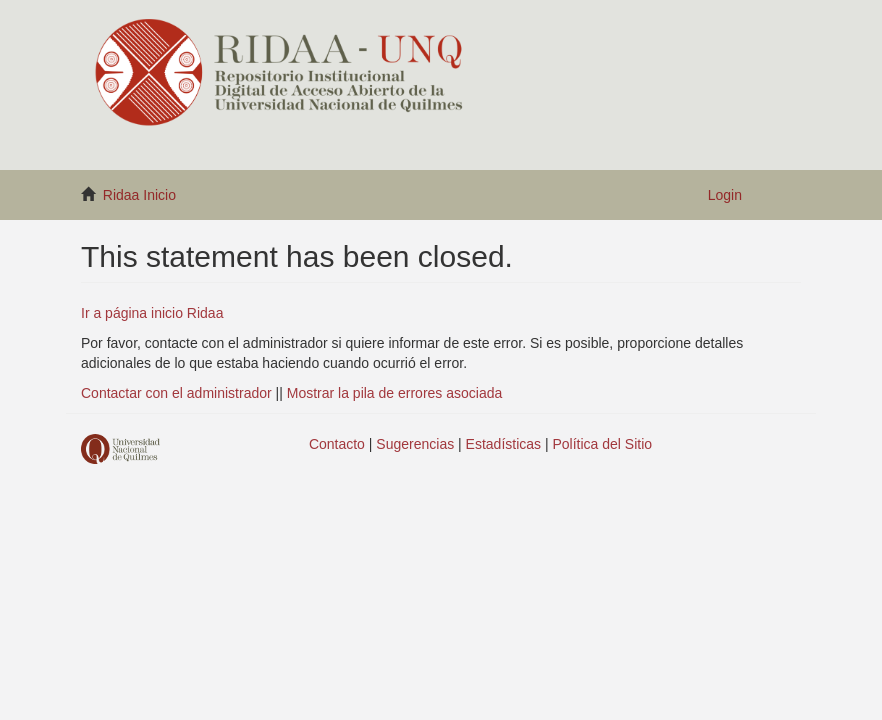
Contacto (337, 444)
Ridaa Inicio (139, 195)
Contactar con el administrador (176, 393)
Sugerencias (415, 444)
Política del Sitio (603, 444)
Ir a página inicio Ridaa (152, 313)
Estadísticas (503, 444)
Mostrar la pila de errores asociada (395, 393)
